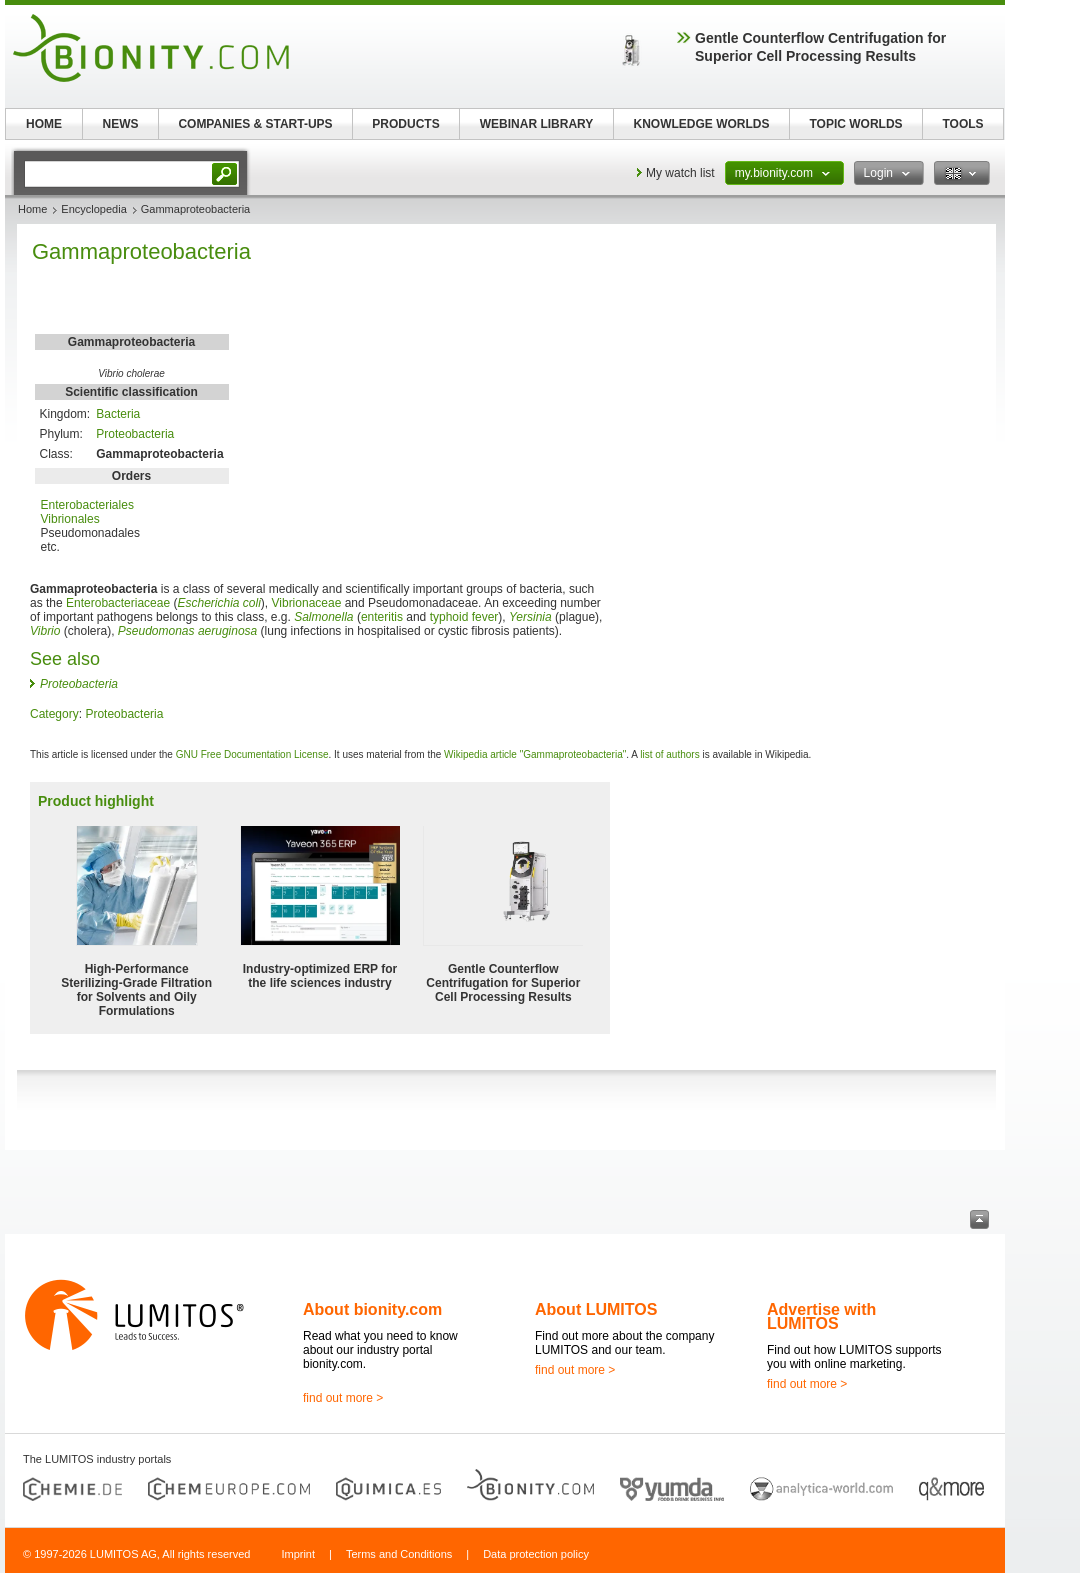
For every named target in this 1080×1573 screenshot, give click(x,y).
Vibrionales (70, 519)
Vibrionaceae (307, 603)
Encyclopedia (93, 209)
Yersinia (530, 617)
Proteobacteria (135, 434)
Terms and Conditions (399, 1554)
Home (32, 209)
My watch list (680, 173)
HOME (44, 124)
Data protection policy (536, 1554)
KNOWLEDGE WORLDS (702, 124)
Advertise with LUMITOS (821, 1316)
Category (54, 714)
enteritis (382, 617)
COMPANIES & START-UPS (255, 124)
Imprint (298, 1554)
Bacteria (118, 414)
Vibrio (45, 631)
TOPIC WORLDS (855, 124)
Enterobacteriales (87, 505)
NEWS (121, 124)
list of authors (669, 754)
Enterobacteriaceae (118, 603)
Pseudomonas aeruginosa (187, 631)
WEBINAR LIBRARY (537, 124)
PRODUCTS (405, 124)
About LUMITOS (596, 1309)
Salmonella (323, 617)
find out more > (343, 1398)
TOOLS (962, 124)
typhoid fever (464, 617)
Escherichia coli (218, 603)
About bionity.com (372, 1309)
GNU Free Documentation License (252, 754)
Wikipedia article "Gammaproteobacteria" (535, 754)
